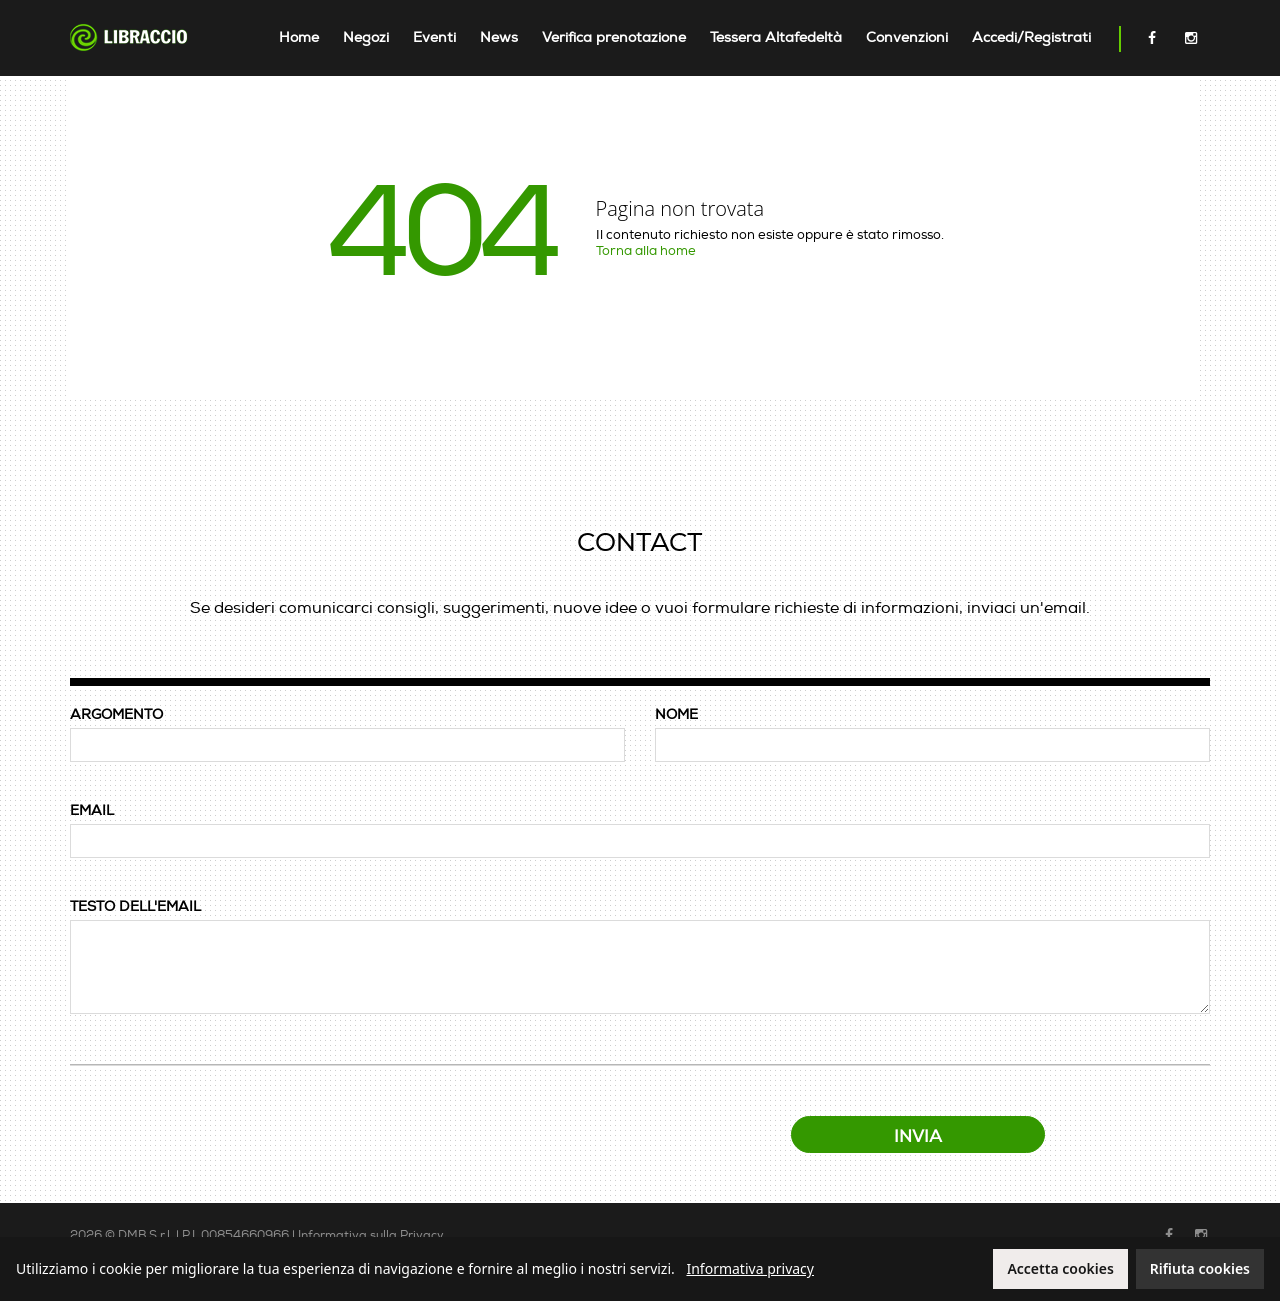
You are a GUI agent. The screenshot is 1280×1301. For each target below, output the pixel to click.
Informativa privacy (750, 1268)
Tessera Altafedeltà (776, 37)
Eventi (434, 37)
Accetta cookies (1060, 1268)
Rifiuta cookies (1200, 1268)
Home (299, 37)
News (499, 37)
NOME (676, 714)
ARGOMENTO (116, 714)
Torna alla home (646, 251)
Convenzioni (907, 37)
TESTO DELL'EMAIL (135, 906)
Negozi (366, 37)
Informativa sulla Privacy (371, 1235)
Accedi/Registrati (1031, 37)
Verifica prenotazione (614, 37)
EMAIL (92, 810)
